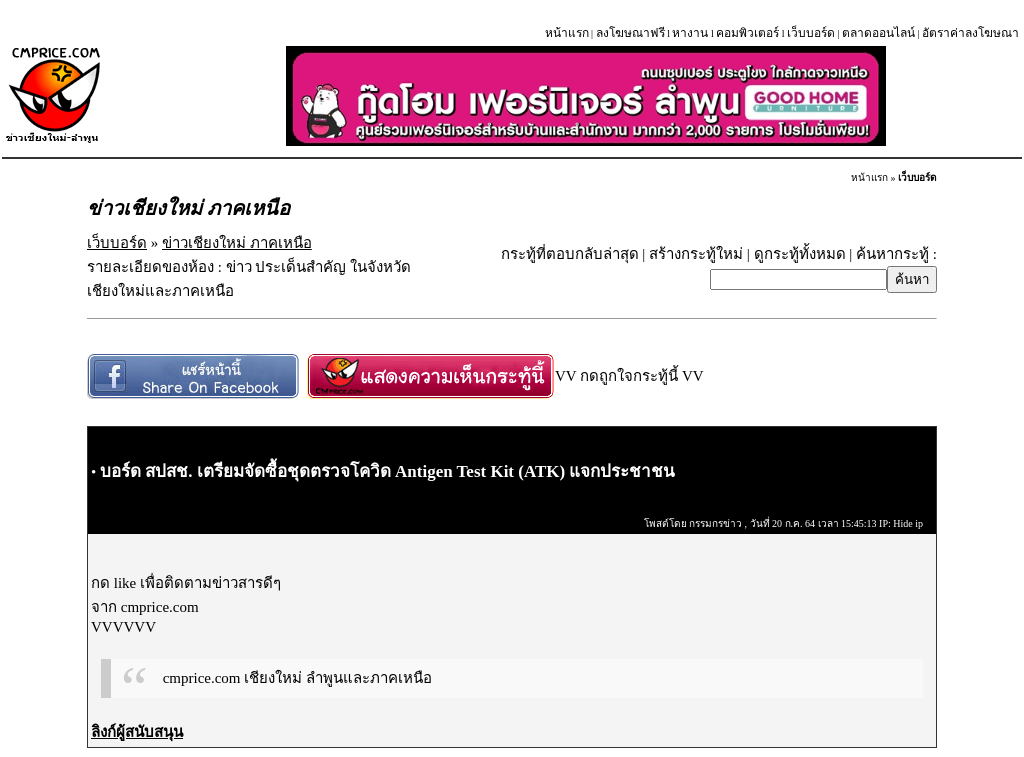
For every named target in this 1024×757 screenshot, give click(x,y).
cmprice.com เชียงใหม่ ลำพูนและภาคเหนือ (297, 678)
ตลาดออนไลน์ (878, 33)
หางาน (690, 33)
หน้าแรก (567, 33)
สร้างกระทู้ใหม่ (696, 254)
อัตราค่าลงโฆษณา (970, 33)
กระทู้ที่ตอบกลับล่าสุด (570, 254)
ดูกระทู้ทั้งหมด (800, 254)
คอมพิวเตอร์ (747, 33)
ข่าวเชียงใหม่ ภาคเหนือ (237, 243)
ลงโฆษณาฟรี (630, 33)
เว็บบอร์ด (811, 33)
